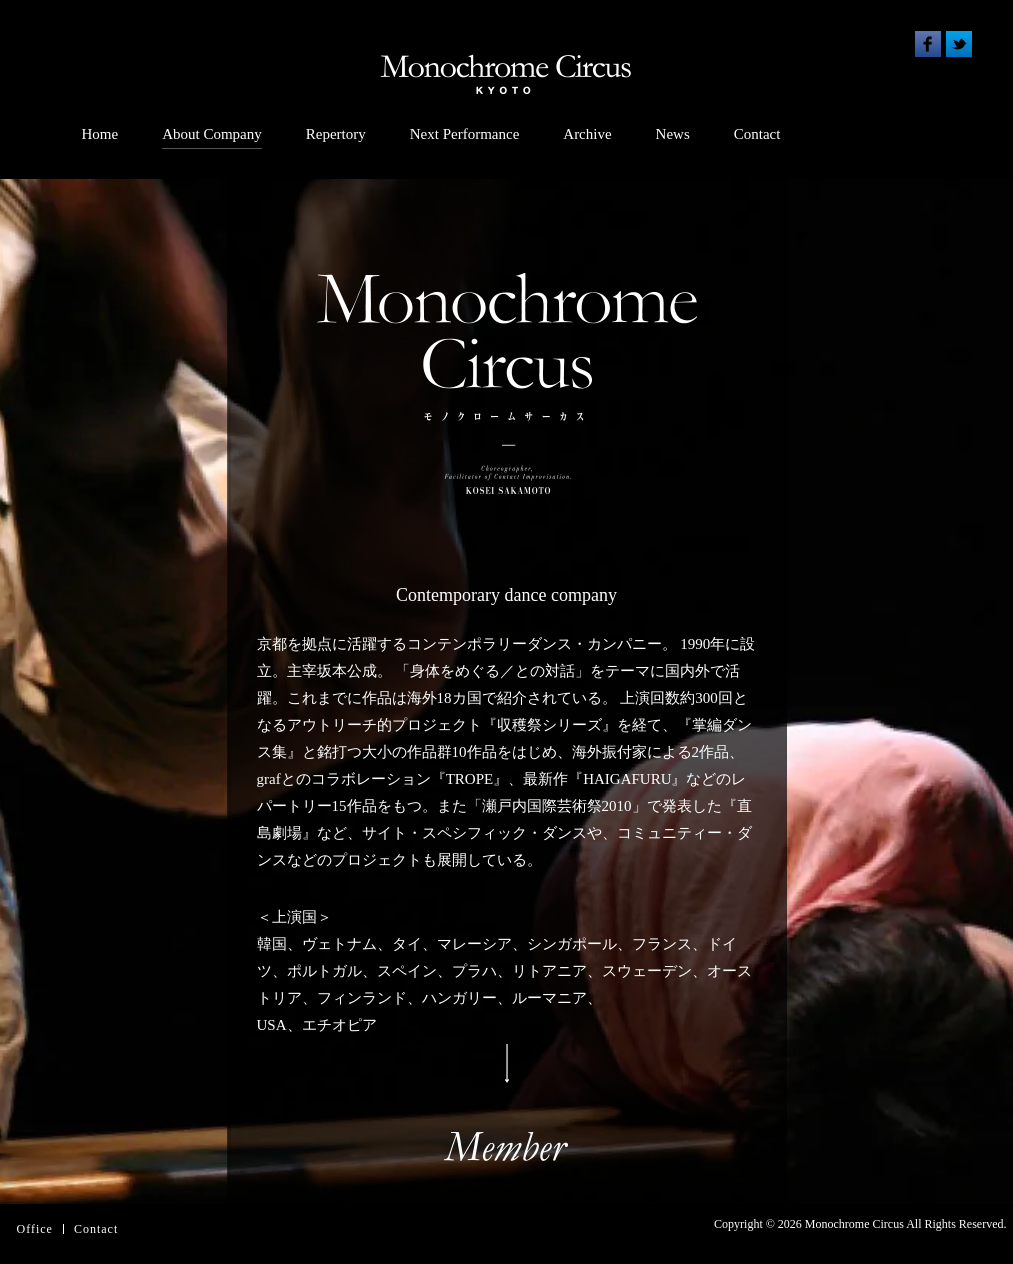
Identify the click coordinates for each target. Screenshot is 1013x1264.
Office (35, 1229)
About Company (212, 134)
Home (100, 134)
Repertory (336, 134)
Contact (757, 134)
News (673, 134)
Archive (587, 134)
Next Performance (465, 134)
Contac (94, 1229)
